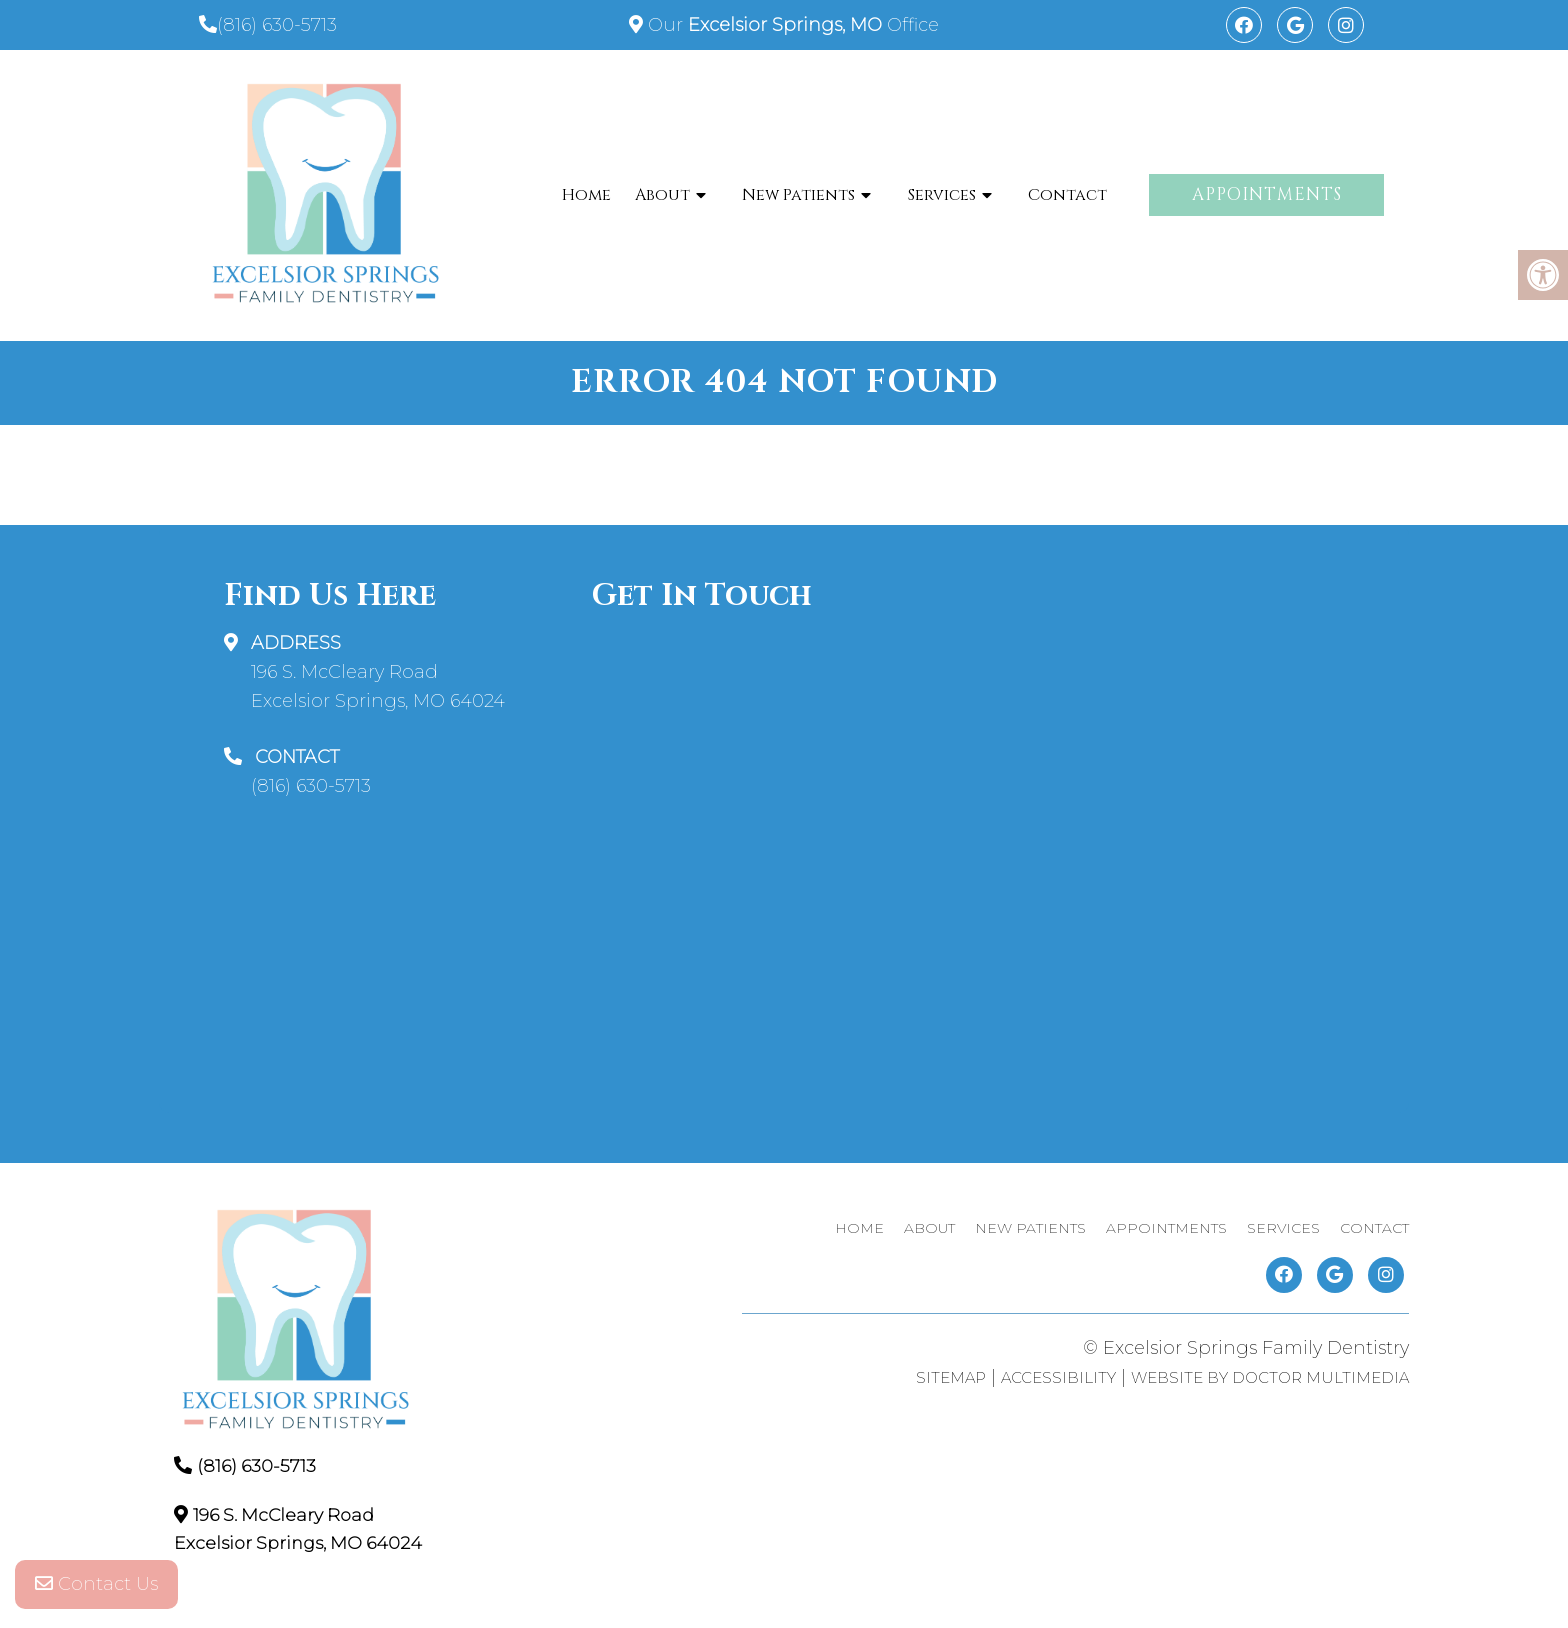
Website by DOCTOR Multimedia (1270, 1377)
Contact (1067, 195)
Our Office (791, 25)
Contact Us (96, 1588)
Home (586, 195)
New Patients (798, 195)
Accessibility (1058, 1377)
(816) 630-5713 (277, 25)
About (662, 195)
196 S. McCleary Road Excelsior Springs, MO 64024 (378, 686)
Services (942, 195)
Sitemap (951, 1377)
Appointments (1267, 194)
